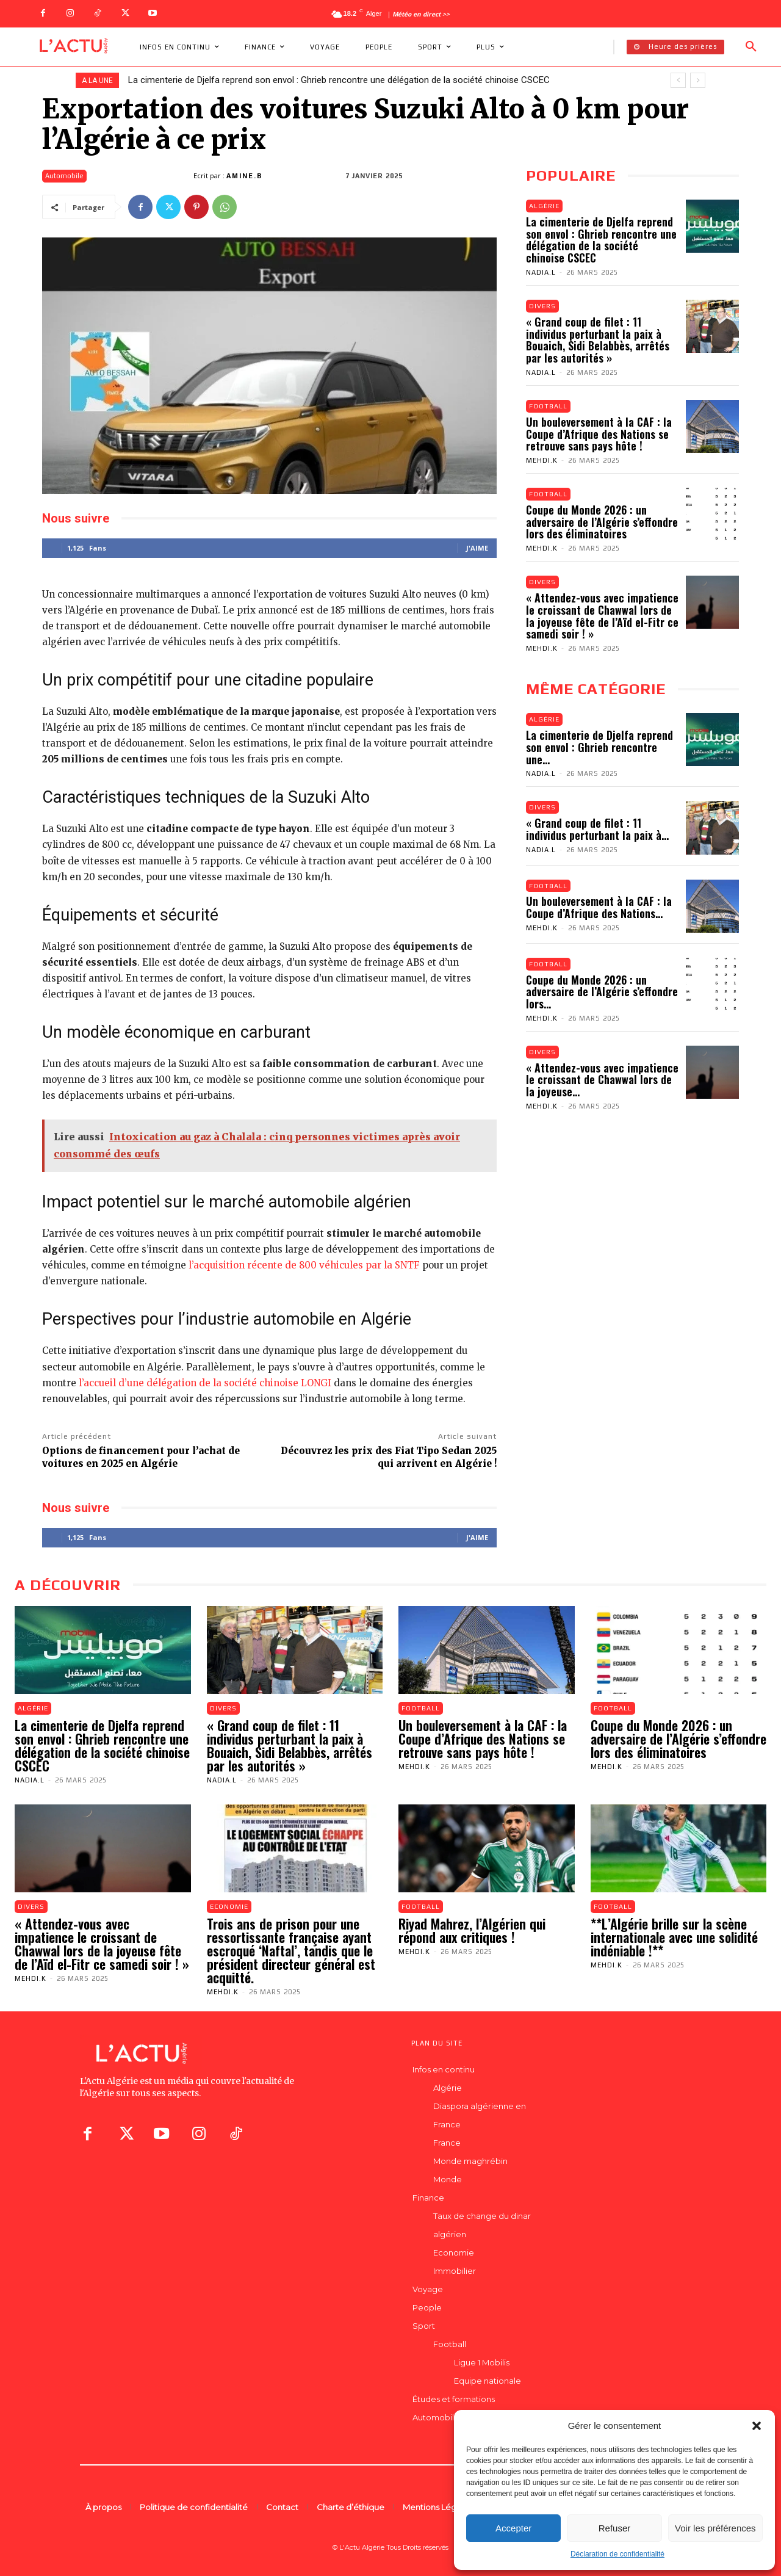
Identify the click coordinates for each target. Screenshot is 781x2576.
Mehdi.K (542, 461)
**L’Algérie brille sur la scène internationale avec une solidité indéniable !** (674, 1937)
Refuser (615, 2528)
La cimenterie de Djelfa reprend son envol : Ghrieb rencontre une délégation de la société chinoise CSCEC (339, 79)
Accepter (513, 2528)
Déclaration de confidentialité (617, 2554)
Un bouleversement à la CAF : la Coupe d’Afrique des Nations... (599, 908)
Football (548, 406)
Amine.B (244, 175)
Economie (229, 1906)
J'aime (477, 547)
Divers (542, 305)
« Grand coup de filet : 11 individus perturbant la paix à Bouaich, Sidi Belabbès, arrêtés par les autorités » (597, 340)
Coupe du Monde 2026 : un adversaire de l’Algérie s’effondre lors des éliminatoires (602, 522)
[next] (697, 80)
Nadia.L (541, 272)
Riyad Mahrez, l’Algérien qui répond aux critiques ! (471, 1930)
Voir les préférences (715, 2528)
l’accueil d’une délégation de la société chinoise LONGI (205, 1383)
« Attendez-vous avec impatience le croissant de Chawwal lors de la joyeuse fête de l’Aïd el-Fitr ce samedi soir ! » (602, 616)
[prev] (678, 80)
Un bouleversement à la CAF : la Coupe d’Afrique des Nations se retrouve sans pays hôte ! (599, 434)
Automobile (64, 176)
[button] (756, 2426)
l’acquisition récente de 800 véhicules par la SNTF (304, 1265)
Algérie (544, 205)
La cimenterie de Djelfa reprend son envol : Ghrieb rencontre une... (599, 748)
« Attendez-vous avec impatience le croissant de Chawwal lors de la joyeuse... (602, 1080)
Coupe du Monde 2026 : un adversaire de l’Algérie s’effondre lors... (602, 992)
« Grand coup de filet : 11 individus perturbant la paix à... (597, 830)
